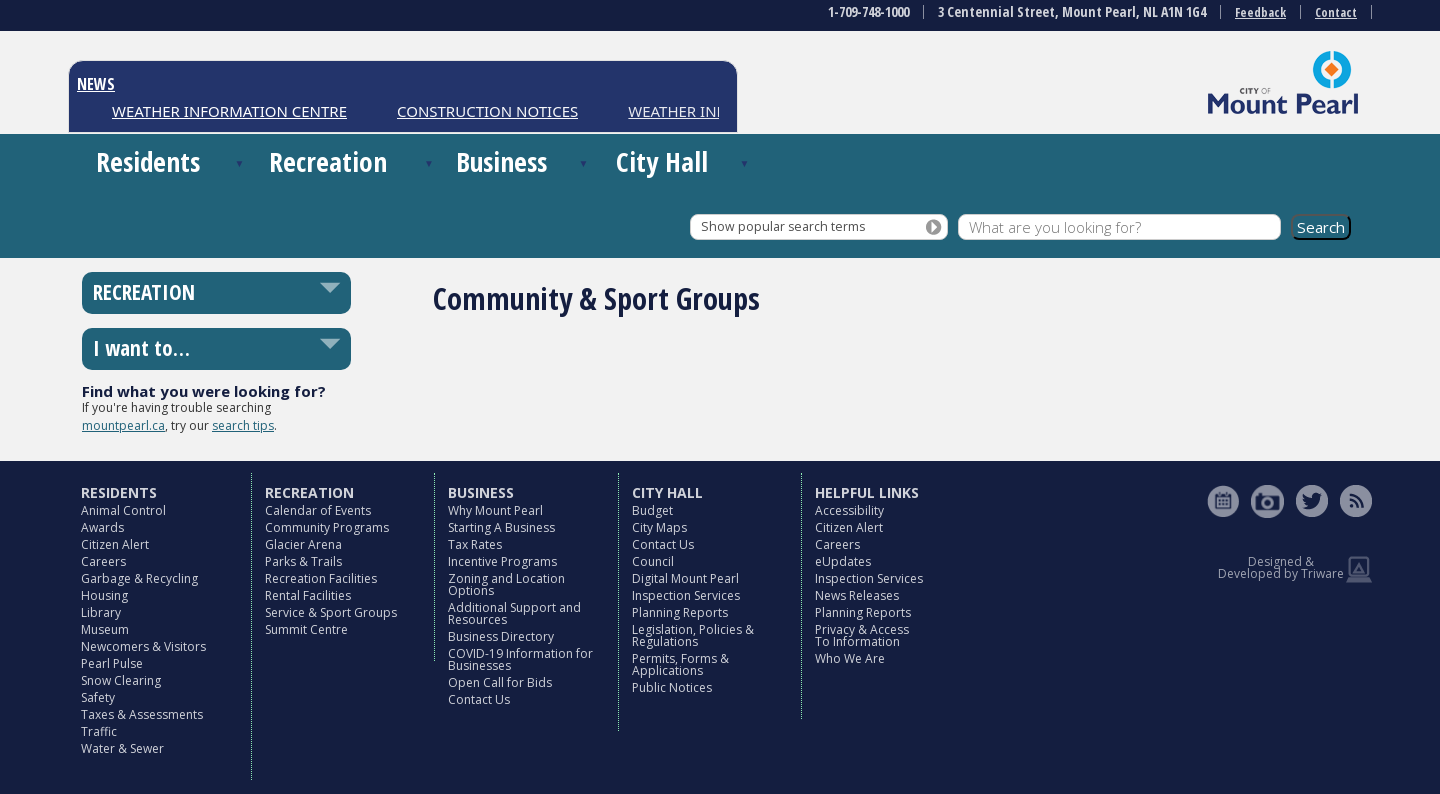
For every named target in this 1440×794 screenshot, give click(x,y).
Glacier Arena (303, 544)
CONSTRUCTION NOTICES (487, 111)
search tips (243, 425)
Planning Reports (680, 612)
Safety (98, 697)
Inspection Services (686, 595)
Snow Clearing (121, 680)
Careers (103, 561)
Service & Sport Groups (331, 612)
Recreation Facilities (321, 578)
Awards (102, 527)
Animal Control (123, 510)
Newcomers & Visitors (143, 646)
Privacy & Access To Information (862, 635)
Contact (1336, 12)
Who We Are (850, 658)
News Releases (857, 595)
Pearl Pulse (112, 663)
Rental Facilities (308, 595)
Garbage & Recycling (139, 578)
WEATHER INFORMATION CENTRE (229, 111)
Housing (104, 595)
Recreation (328, 161)
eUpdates (843, 561)
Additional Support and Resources (514, 613)
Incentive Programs (502, 561)
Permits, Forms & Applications (680, 664)
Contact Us (479, 699)
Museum (105, 629)
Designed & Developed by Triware (1281, 567)
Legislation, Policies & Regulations (693, 635)
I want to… (141, 348)
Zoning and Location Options (506, 584)
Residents (148, 161)
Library (101, 612)
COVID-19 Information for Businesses (520, 659)
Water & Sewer (122, 748)
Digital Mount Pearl (685, 578)
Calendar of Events (318, 510)
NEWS (96, 84)
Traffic (99, 731)
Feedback (1260, 12)
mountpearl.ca (123, 425)
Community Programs (327, 527)
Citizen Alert (115, 544)
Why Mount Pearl (495, 510)
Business (501, 161)
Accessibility (849, 510)
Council (653, 561)
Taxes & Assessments (142, 714)
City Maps (659, 527)
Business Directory (501, 636)
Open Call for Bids (500, 682)
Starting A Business (501, 527)
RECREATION (144, 292)
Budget (652, 510)
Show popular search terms (783, 226)
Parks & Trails (303, 561)
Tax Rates (475, 544)
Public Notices (672, 687)
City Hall (662, 161)
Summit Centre (306, 629)
